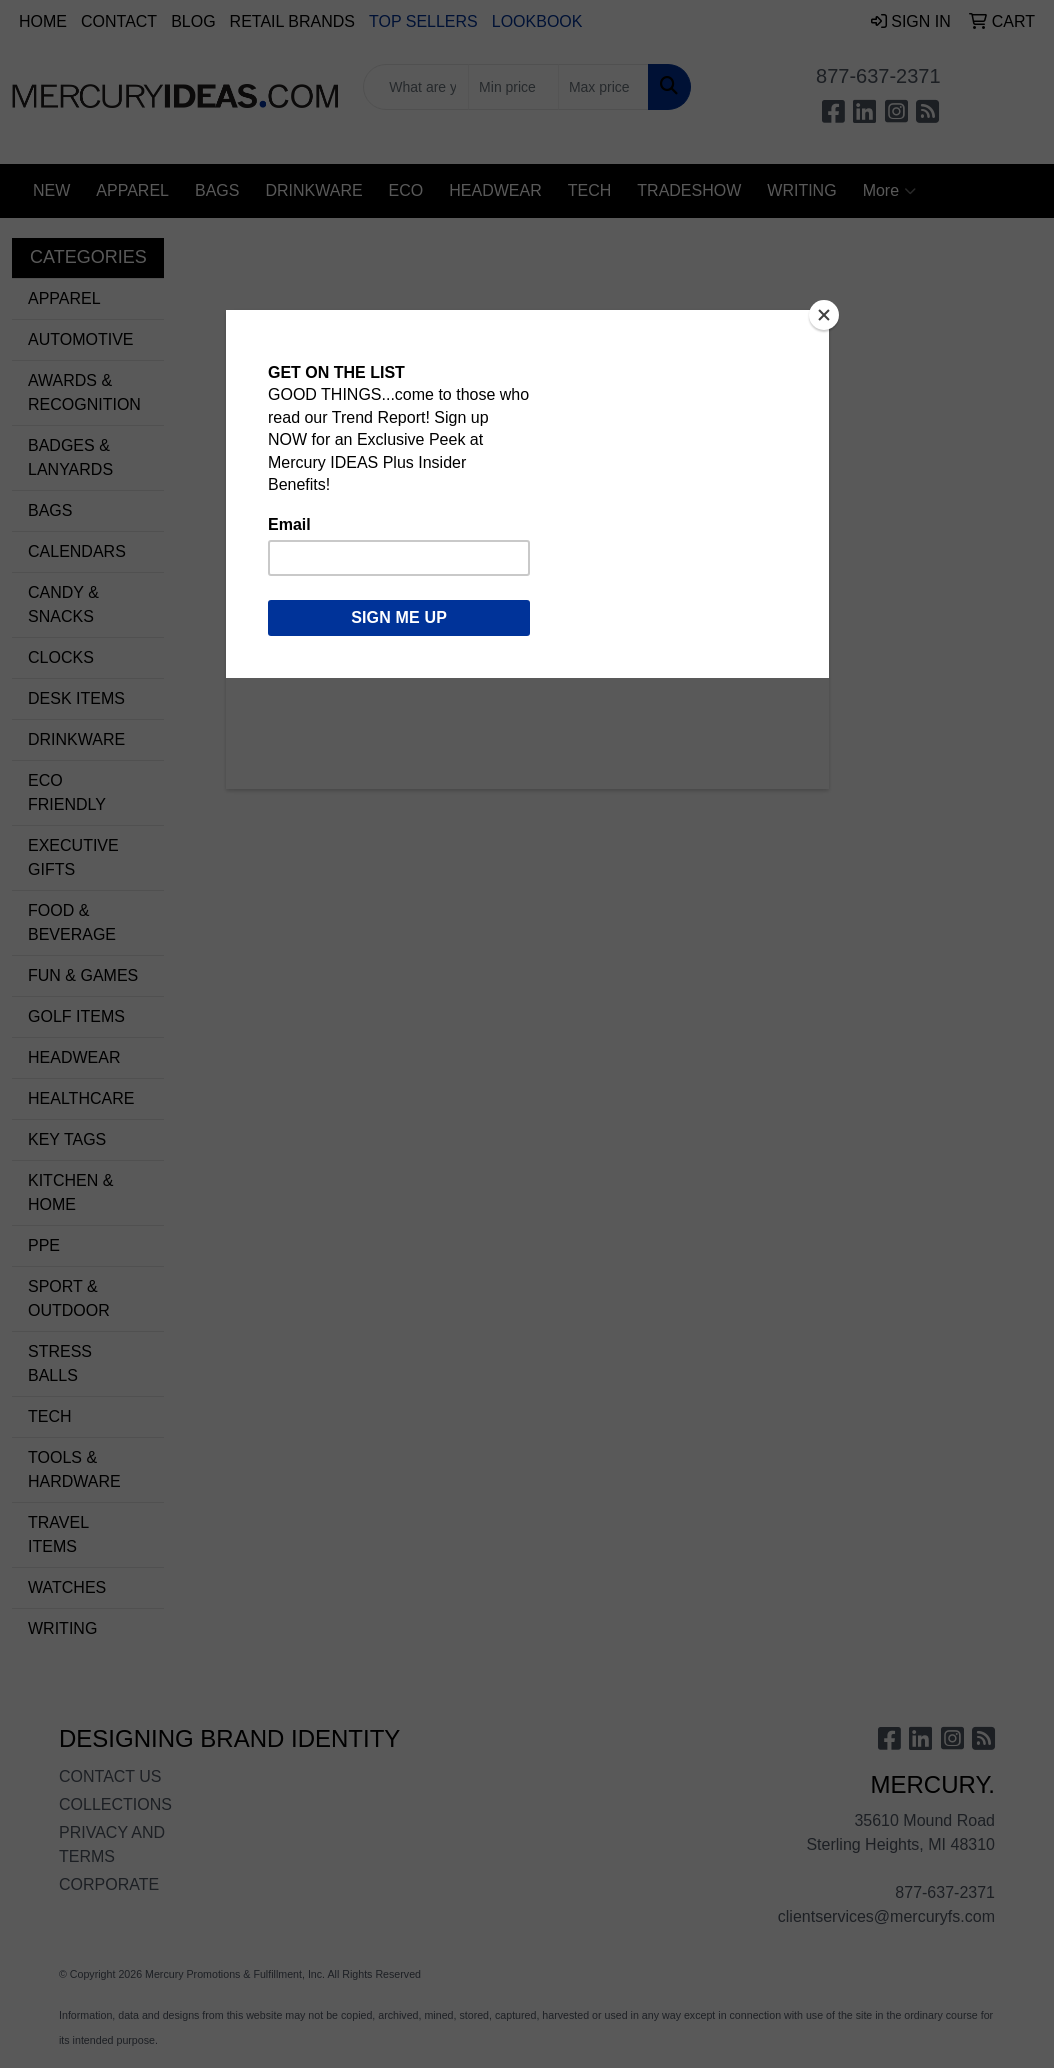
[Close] (824, 315)
